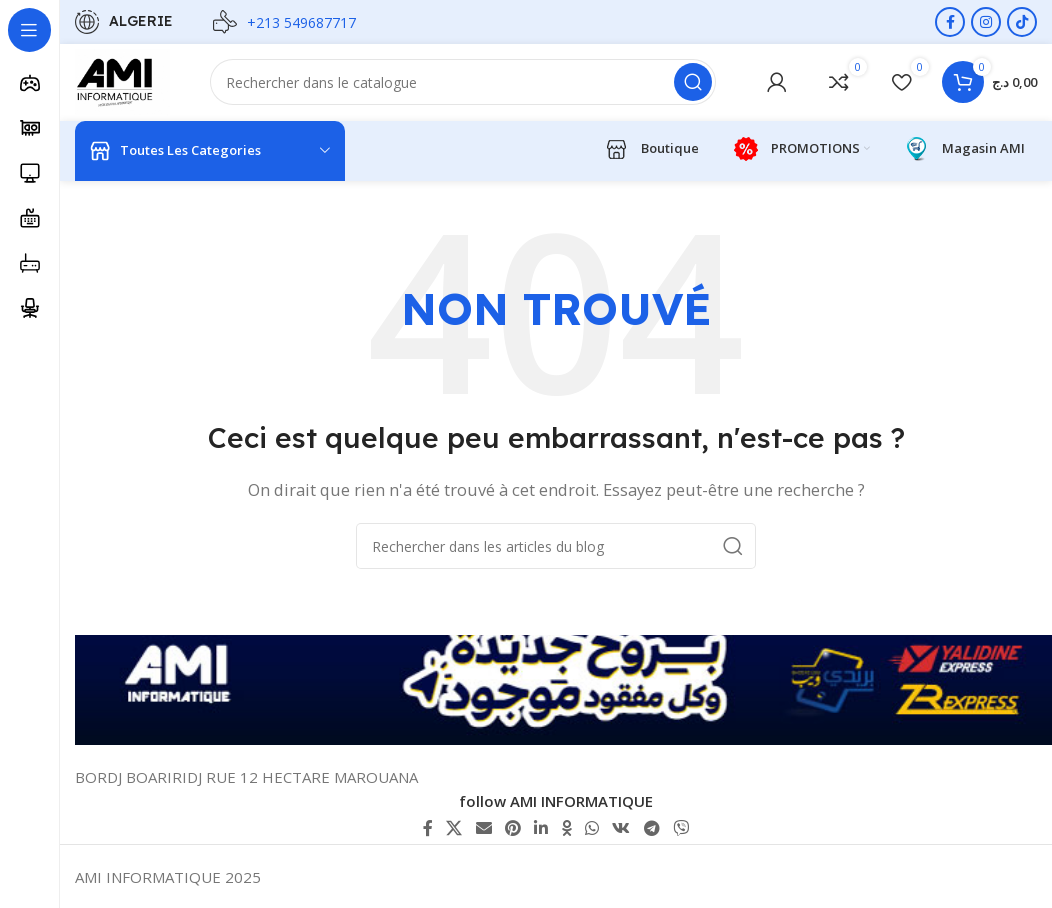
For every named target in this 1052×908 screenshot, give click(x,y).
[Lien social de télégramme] (651, 828)
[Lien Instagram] (986, 22)
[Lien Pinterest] (512, 828)
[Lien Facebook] (950, 22)
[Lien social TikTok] (1022, 22)
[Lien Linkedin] (541, 828)
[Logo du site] (124, 82)
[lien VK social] (621, 828)
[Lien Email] (483, 828)
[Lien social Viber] (680, 828)
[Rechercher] (465, 84)
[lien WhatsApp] (591, 828)
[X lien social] (454, 828)
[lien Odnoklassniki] (566, 828)
